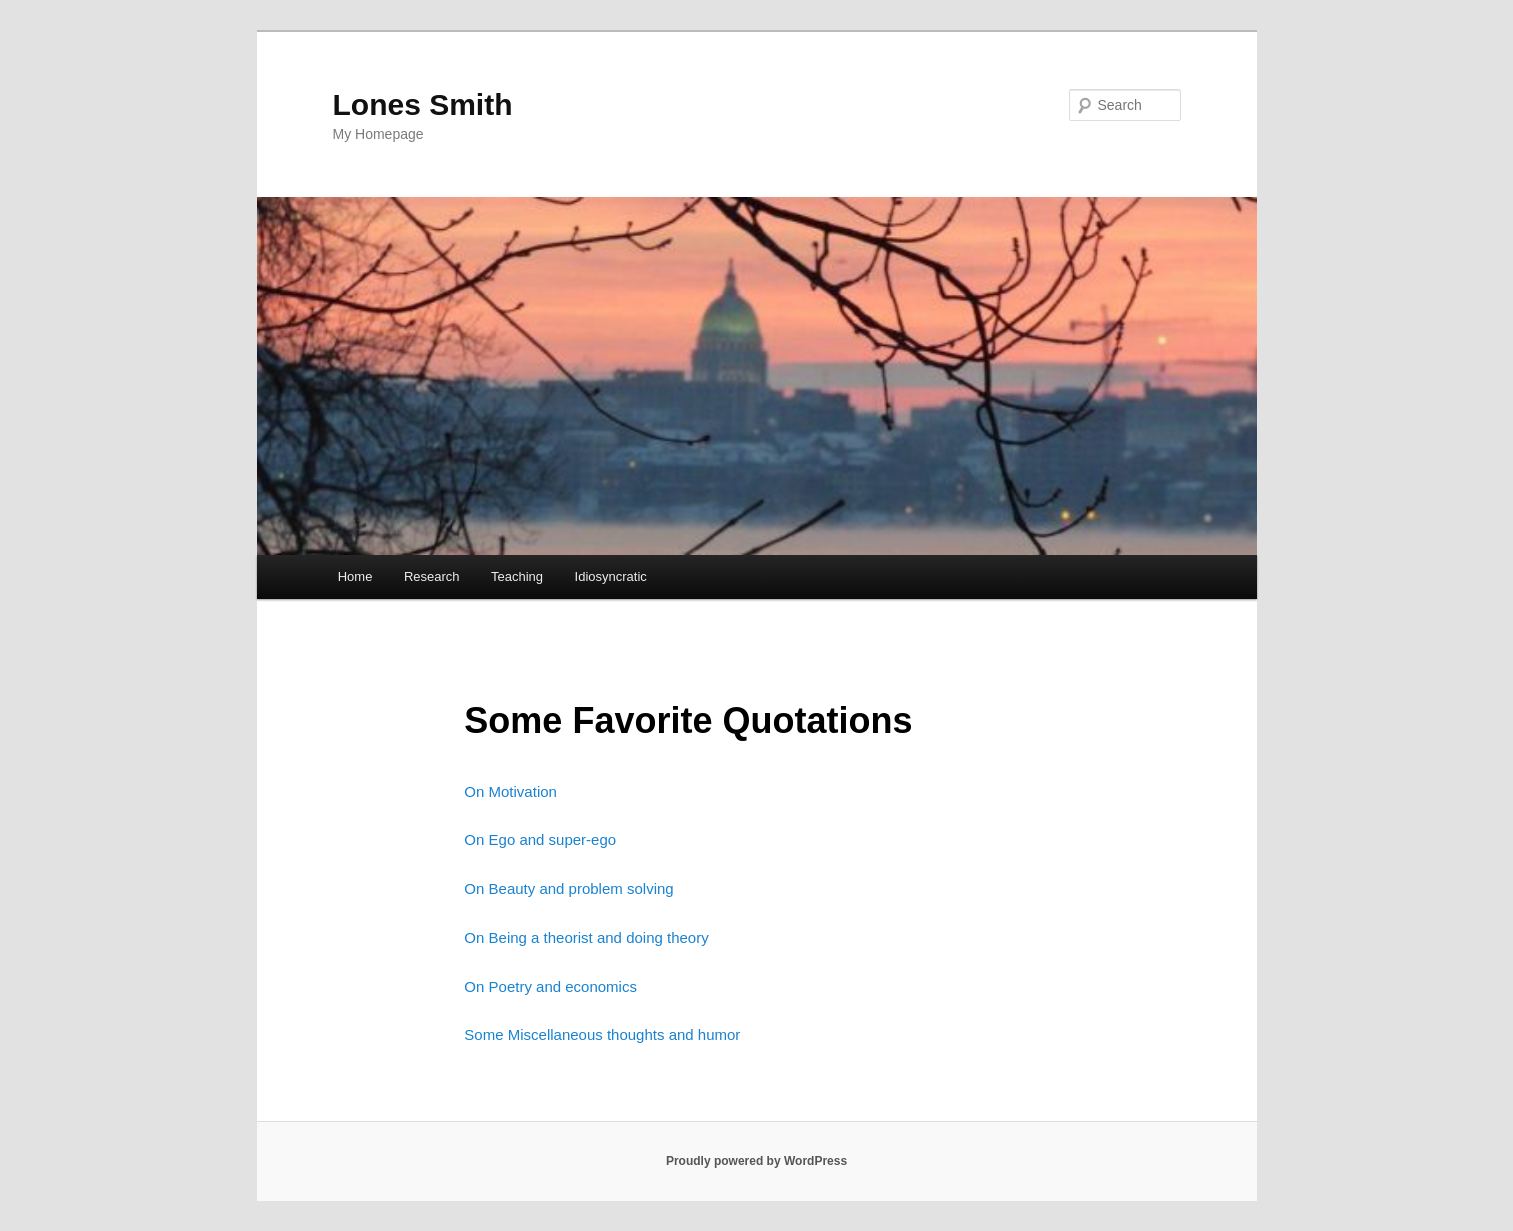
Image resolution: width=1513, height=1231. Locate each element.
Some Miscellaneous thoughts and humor (602, 1034)
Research (432, 576)
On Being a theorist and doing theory (586, 937)
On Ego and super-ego (540, 839)
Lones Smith (423, 104)
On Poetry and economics (550, 986)
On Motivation (510, 791)
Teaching (517, 576)
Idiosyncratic (611, 576)
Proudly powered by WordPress (756, 1161)
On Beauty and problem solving (568, 888)
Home (355, 576)
